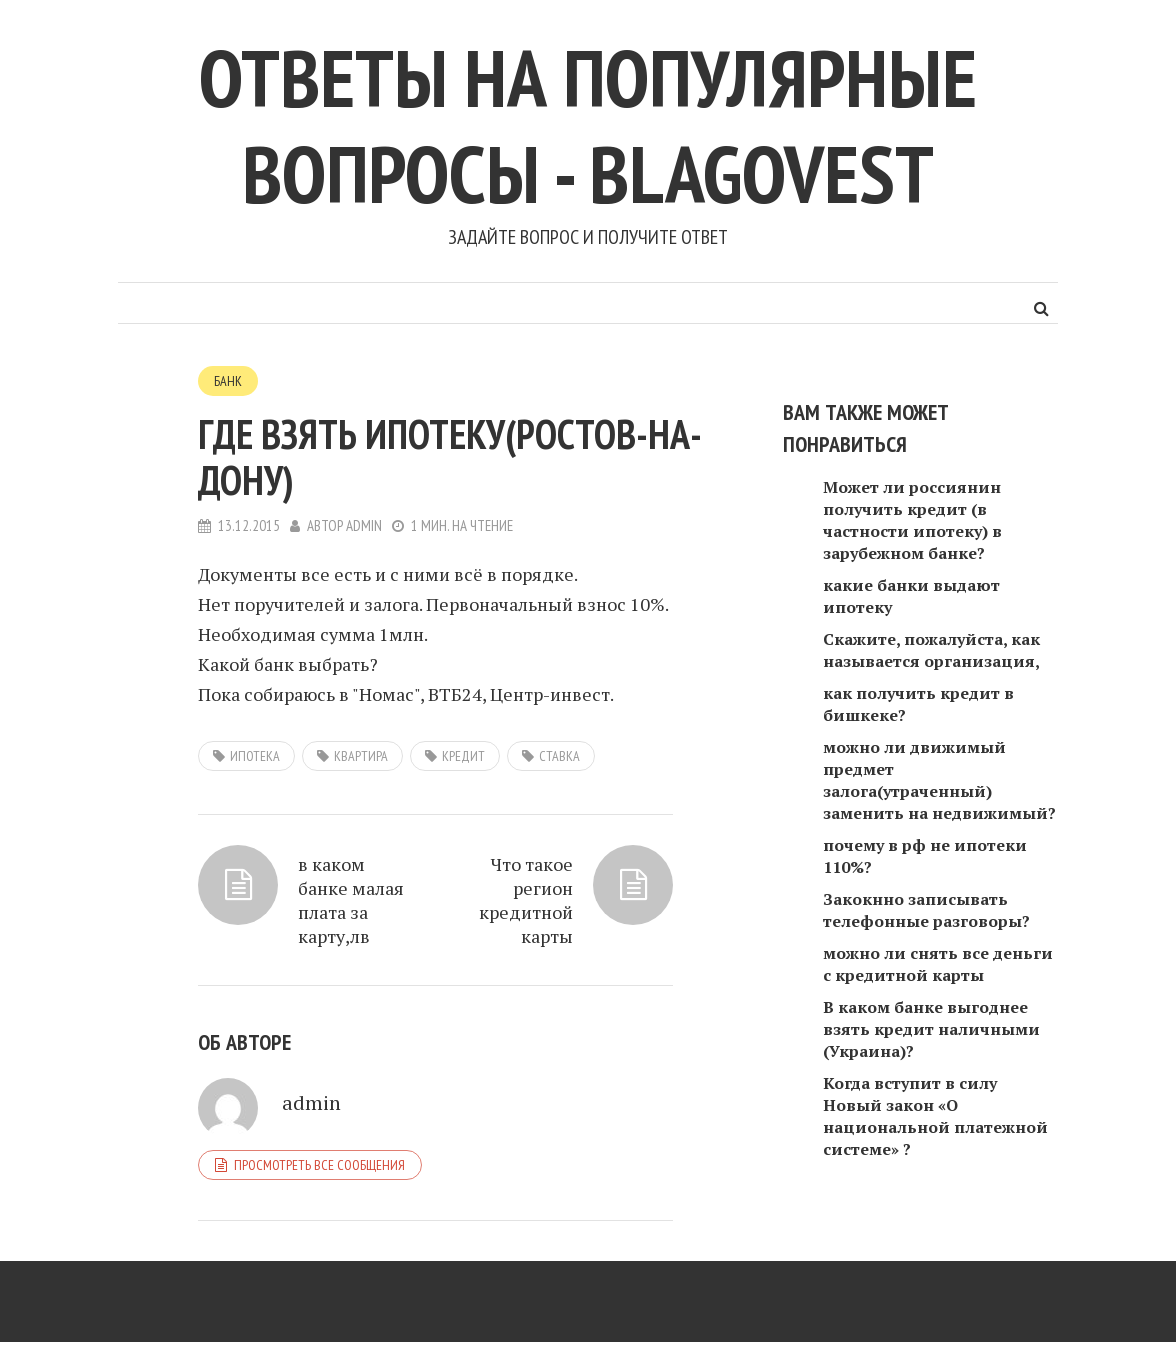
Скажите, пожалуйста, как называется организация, (931, 650)
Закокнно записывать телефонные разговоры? (926, 910)
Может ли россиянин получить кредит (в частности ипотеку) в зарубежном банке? (912, 520)
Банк (228, 381)
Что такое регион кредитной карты (526, 900)
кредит (463, 756)
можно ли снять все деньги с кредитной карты (938, 964)
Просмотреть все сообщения (319, 1165)
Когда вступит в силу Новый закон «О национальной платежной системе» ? (935, 1116)
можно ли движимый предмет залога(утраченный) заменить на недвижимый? (939, 780)
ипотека (255, 756)
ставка (559, 756)
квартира (361, 756)
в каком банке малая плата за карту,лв (351, 900)
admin (364, 525)
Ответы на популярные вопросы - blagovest (588, 125)
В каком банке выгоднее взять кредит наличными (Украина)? (931, 1029)
